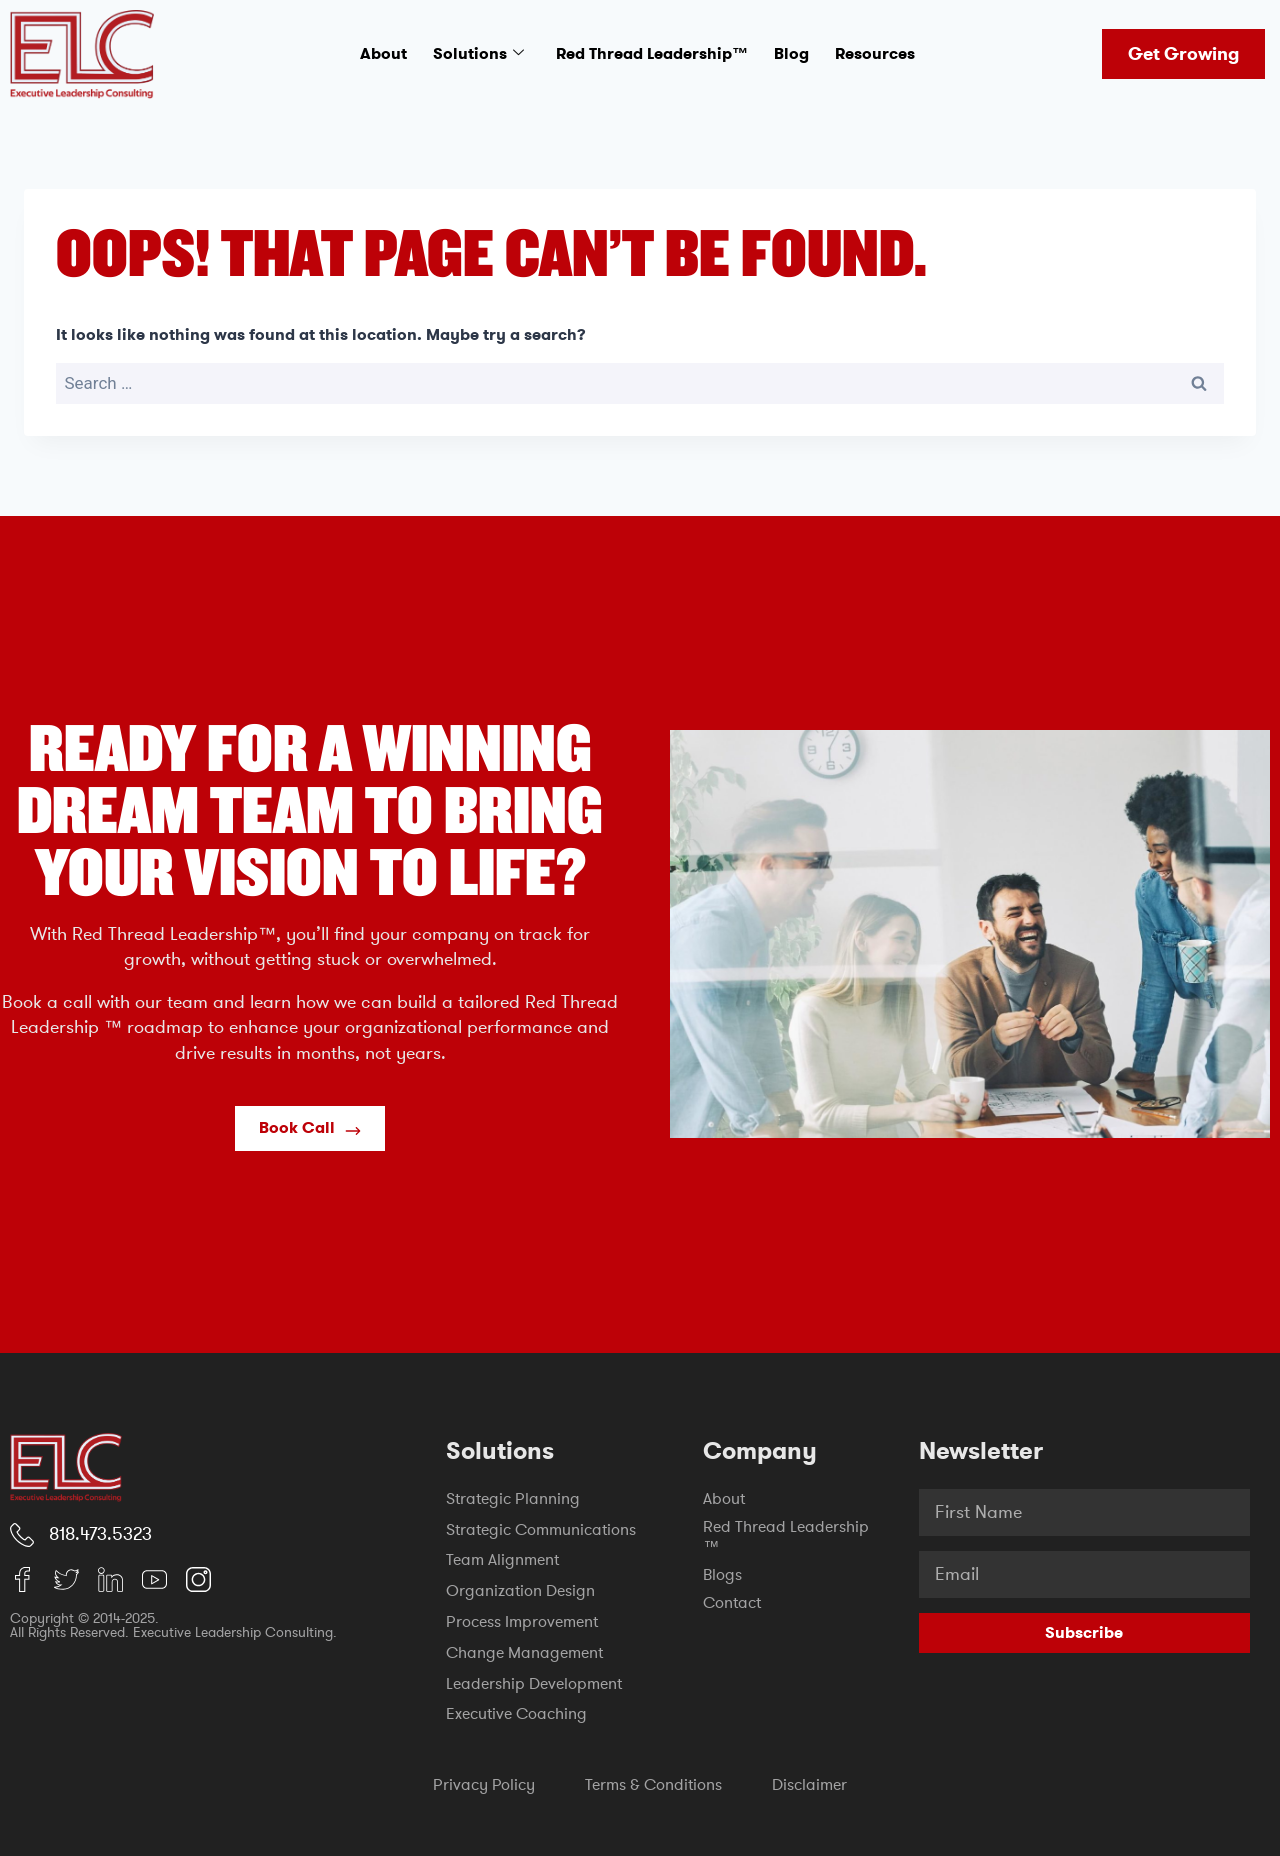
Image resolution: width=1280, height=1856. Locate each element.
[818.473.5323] (22, 1535)
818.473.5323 (100, 1534)
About (383, 53)
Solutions (478, 54)
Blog (791, 53)
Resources (875, 53)
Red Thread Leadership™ (652, 53)
